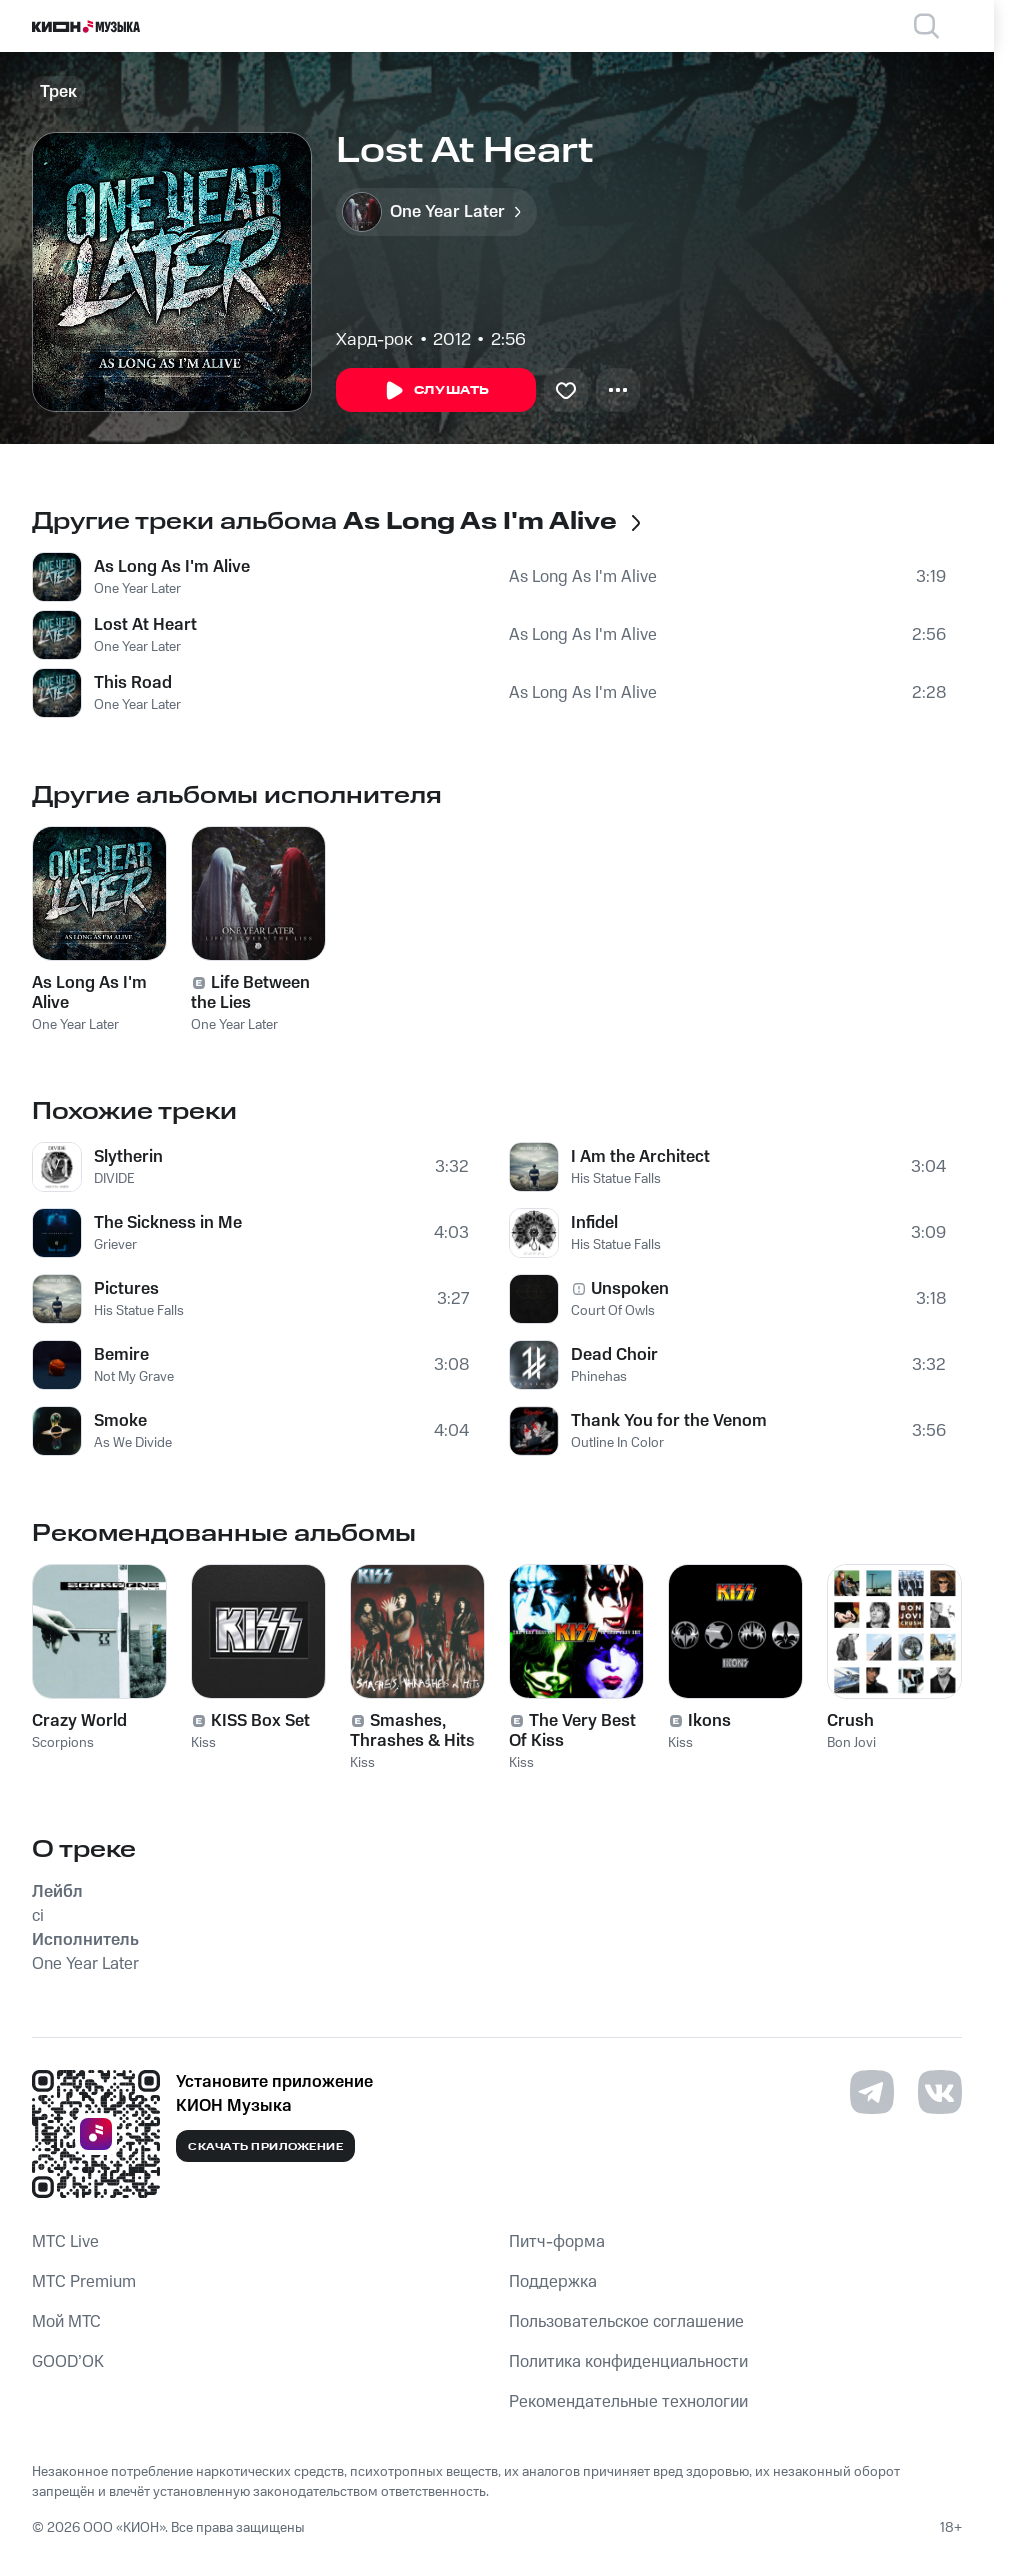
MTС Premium (84, 2282)
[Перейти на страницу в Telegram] (872, 2092)
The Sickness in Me (168, 1223)
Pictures (126, 1289)
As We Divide (133, 1443)
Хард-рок (374, 340)
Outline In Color (617, 1443)
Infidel (594, 1223)
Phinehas (599, 1377)
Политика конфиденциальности (628, 2362)
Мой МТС (66, 2322)
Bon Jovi (851, 1743)
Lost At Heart (145, 625)
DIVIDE (114, 1179)
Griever (115, 1245)
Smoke (120, 1421)
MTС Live (65, 2242)
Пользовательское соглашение (626, 2322)
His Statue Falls (139, 1311)
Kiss (203, 1743)
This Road (133, 683)
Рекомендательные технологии (628, 2402)
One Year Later (137, 589)
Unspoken (630, 1289)
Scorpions (63, 1743)
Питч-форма (557, 2242)
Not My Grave (134, 1377)
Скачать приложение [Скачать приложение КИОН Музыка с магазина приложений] (265, 2147)
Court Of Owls (613, 1311)
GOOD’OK (68, 2362)
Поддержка (553, 2282)
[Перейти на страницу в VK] (940, 2092)
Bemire (121, 1355)
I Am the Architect (640, 1157)
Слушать (436, 391)
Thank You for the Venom (669, 1421)
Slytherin (128, 1157)
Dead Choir (614, 1355)
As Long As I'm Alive (172, 567)
